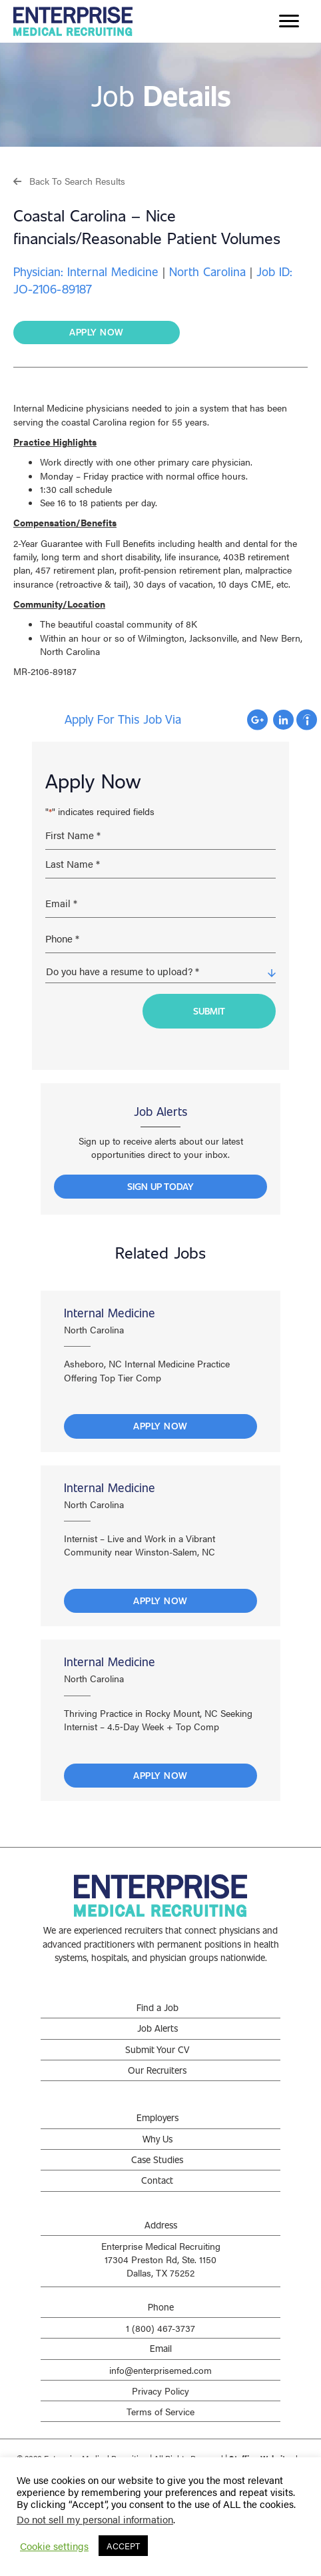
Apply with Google (257, 719)
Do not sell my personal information (95, 2519)
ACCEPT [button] (123, 2545)
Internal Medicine (109, 1313)
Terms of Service (160, 2411)
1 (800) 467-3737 (160, 2328)
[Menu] (289, 21)
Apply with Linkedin (283, 719)
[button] (69, 180)
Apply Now (160, 1425)
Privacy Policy (160, 2390)
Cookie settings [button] (54, 2546)
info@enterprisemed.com (160, 2370)
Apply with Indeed (306, 719)
